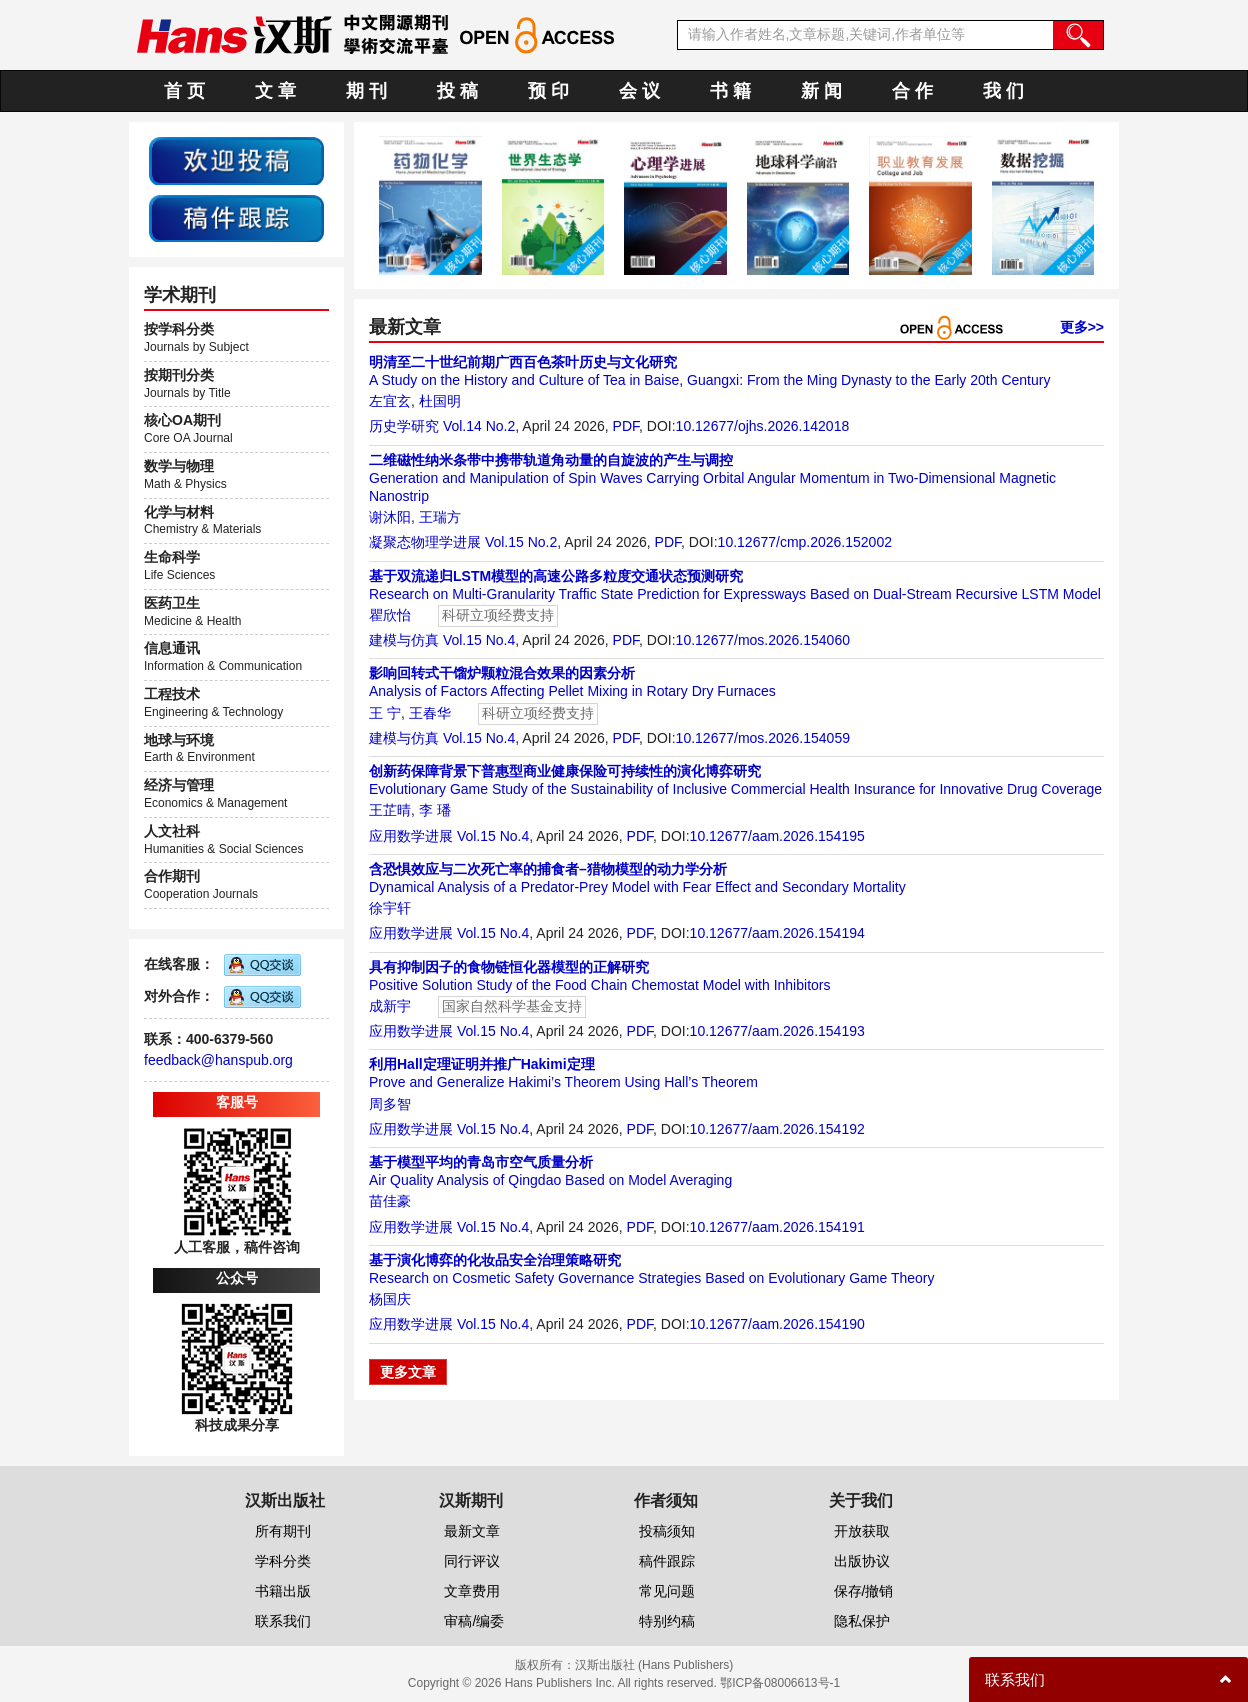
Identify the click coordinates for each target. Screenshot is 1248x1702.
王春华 (430, 713)
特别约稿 (667, 1621)
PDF (626, 426)
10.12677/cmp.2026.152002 (805, 542)
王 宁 (385, 713)
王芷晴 (390, 810)
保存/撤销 (864, 1591)
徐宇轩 (390, 908)
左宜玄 (390, 401)
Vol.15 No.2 (521, 542)
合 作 (912, 91)
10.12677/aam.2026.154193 (777, 1031)
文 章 (275, 91)
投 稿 (457, 91)
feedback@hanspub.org (218, 1060)
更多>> (1082, 327)
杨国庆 (390, 1299)
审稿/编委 (474, 1621)
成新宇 (390, 1006)
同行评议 (472, 1561)
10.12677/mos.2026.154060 (763, 640)
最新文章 (472, 1531)
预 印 (548, 91)
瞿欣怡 (390, 615)
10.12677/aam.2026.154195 (777, 836)
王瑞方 (440, 517)
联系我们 (283, 1621)
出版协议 (862, 1561)
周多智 (390, 1104)
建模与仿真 (404, 640)
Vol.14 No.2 (479, 426)
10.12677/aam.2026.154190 (777, 1324)
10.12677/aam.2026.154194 (777, 933)
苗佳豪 (390, 1201)
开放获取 (862, 1531)
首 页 (184, 91)
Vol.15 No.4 (479, 640)
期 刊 (366, 91)
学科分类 (283, 1561)
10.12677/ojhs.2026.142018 (763, 426)
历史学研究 (404, 426)
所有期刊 (283, 1531)
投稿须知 (667, 1531)
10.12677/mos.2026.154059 (763, 738)
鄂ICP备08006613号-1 (780, 1683)
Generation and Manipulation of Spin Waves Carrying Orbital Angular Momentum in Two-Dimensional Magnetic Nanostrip (712, 478)
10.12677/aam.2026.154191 (777, 1227)
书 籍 (730, 91)
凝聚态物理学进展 (425, 542)
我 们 (1003, 91)
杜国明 (440, 401)
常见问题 (667, 1591)
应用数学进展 (411, 836)
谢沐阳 (390, 517)
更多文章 (408, 1372)
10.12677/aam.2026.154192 (777, 1129)
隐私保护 (862, 1621)
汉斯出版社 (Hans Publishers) (654, 1665)
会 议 (639, 91)
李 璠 (435, 810)
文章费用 (472, 1591)
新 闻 (821, 91)
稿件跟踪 (667, 1561)
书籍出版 (283, 1591)
